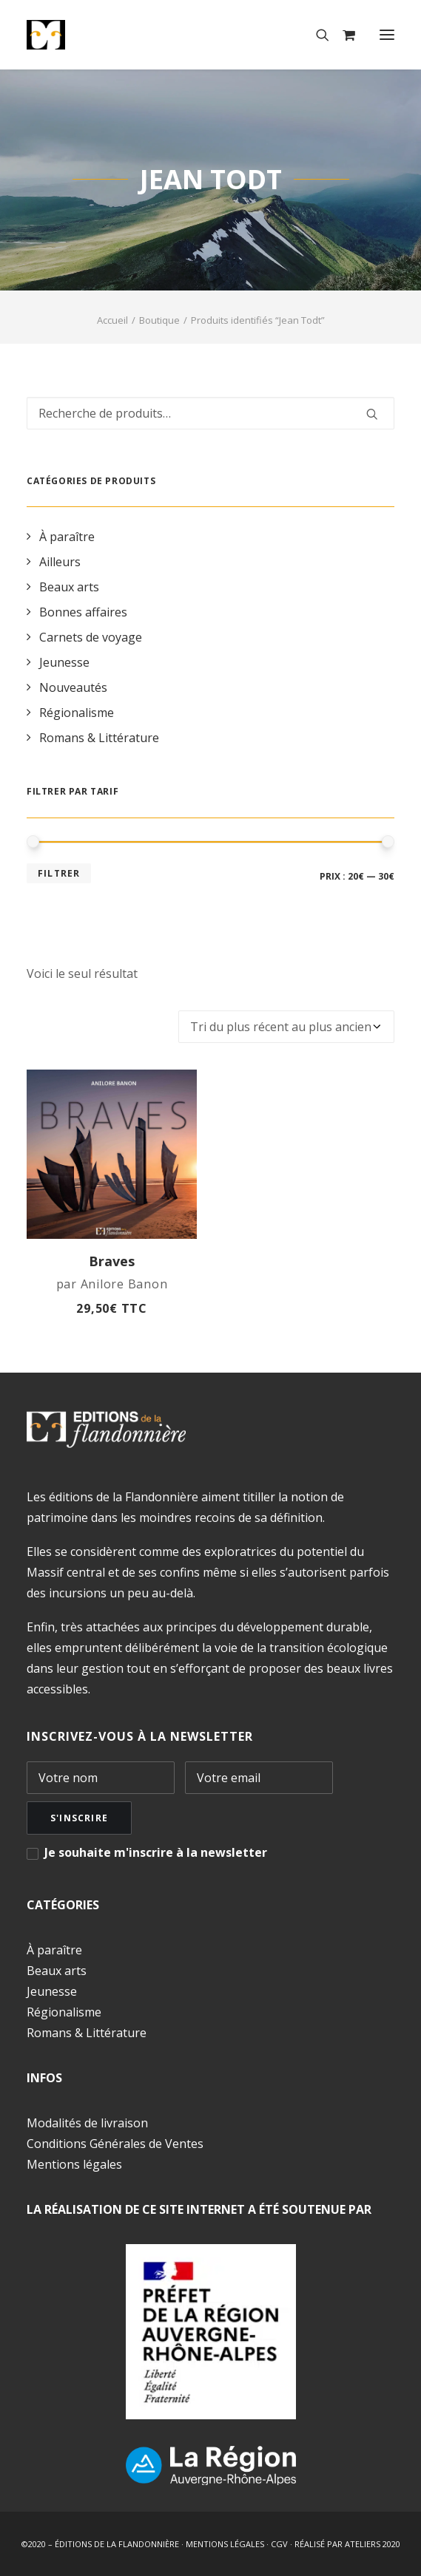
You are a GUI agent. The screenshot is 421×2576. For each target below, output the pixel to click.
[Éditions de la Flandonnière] (91, 35)
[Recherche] (316, 34)
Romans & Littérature (86, 2033)
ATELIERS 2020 (372, 2543)
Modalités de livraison (87, 2123)
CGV (279, 2543)
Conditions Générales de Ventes (115, 2143)
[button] (387, 34)
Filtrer (59, 873)
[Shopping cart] (342, 34)
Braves (112, 1261)
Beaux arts (57, 1970)
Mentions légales (74, 2164)
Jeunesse (52, 1991)
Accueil (112, 320)
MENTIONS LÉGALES (225, 2543)
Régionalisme (64, 2012)
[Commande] (286, 1026)
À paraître (54, 1950)
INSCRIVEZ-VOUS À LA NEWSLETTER (140, 1736)
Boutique (159, 320)
